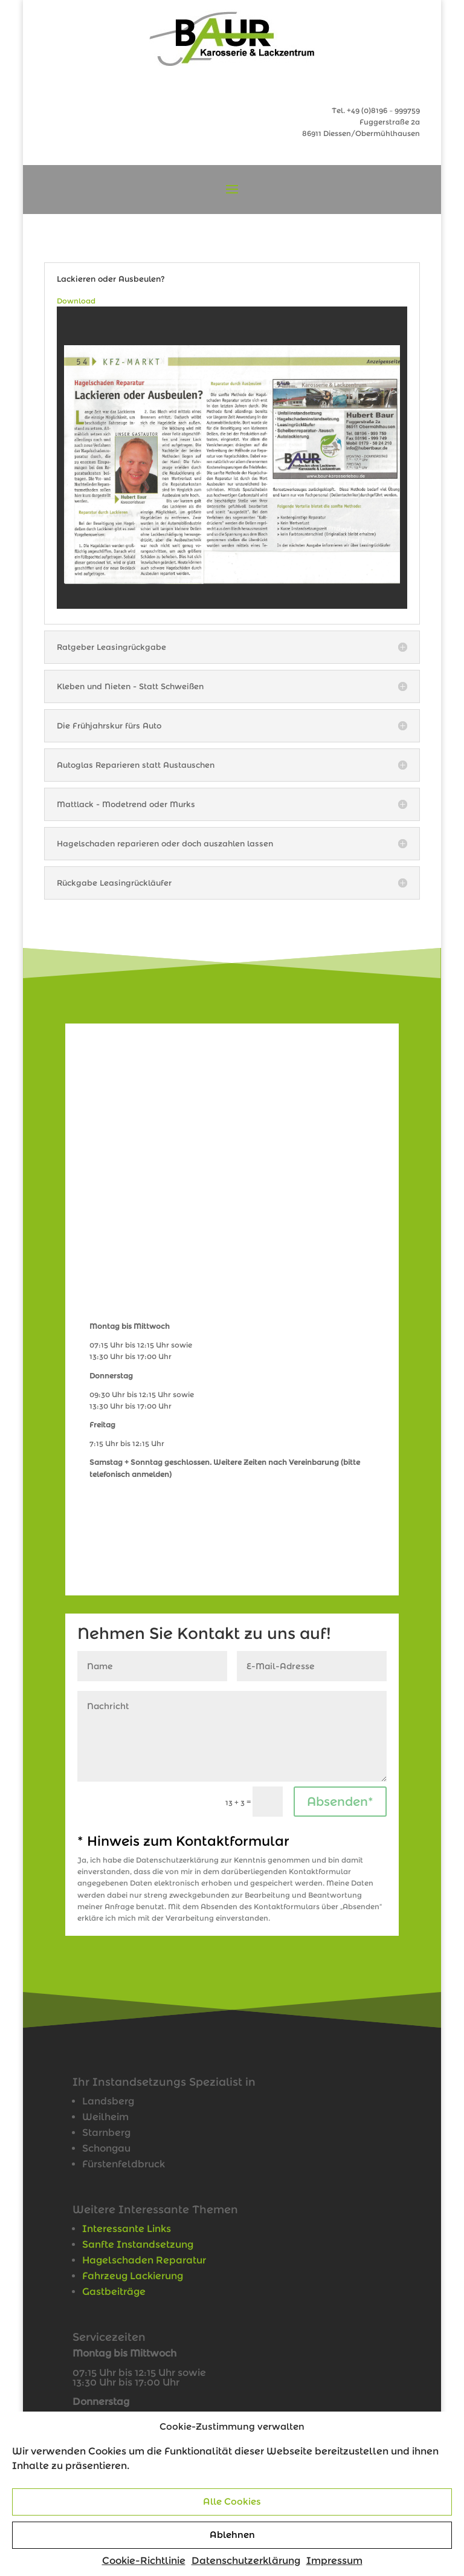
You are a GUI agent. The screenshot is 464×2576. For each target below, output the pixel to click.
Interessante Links (126, 2228)
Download (76, 300)
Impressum (334, 2560)
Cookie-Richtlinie (143, 2560)
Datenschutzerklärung (246, 2560)
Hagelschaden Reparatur (144, 2260)
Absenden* (340, 1801)
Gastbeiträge (114, 2291)
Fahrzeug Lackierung (132, 2276)
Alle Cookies (232, 2501)
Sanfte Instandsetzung (137, 2244)
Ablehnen (232, 2534)
